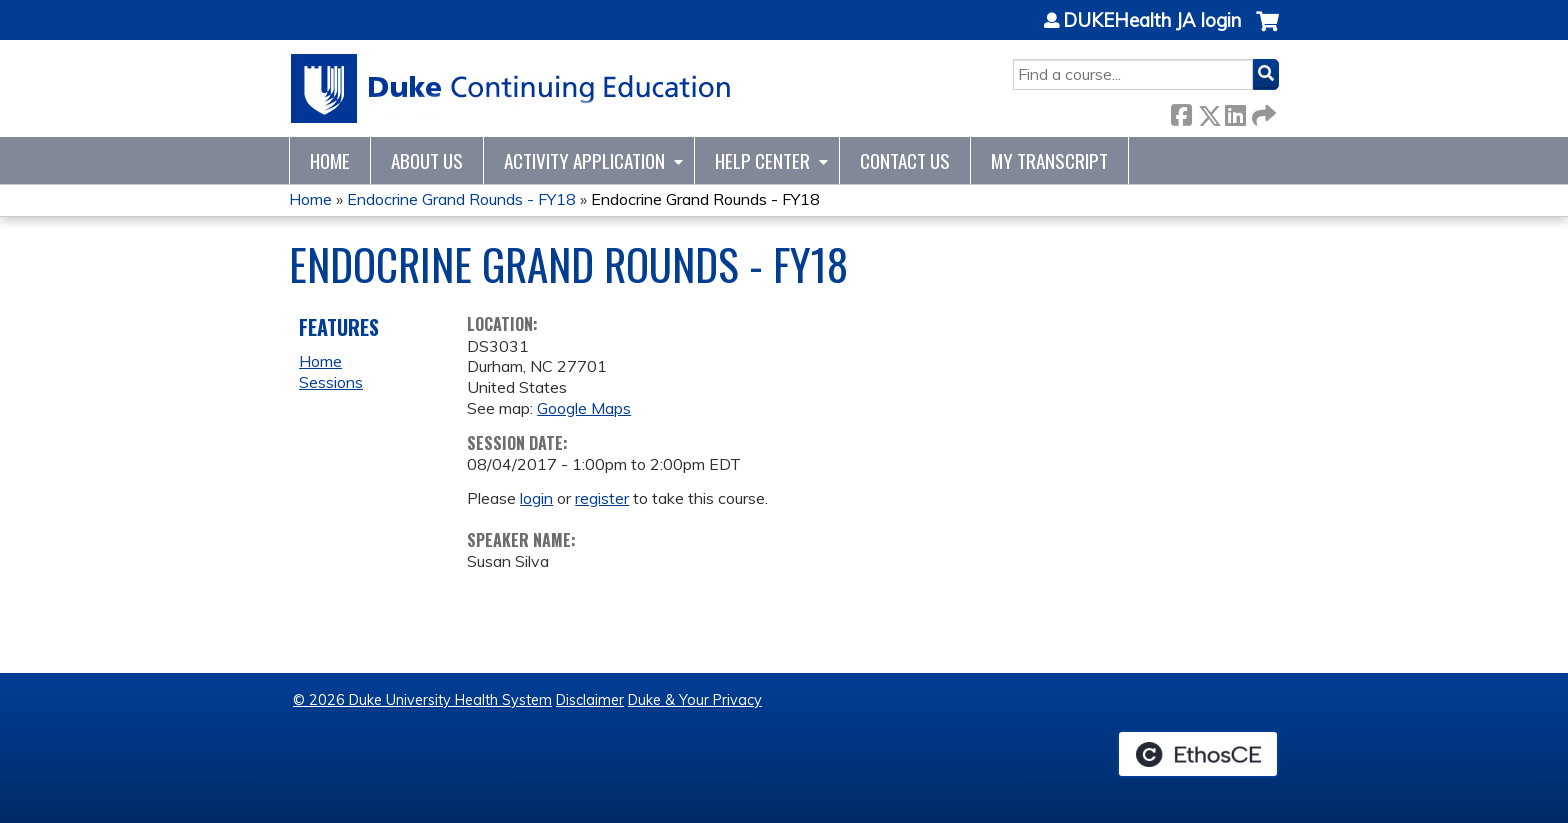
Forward (1262, 111)
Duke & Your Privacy (695, 700)
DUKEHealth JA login (1152, 21)
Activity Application (584, 160)
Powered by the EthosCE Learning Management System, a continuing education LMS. (1198, 754)
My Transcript (1049, 160)
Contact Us (905, 160)
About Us (427, 160)
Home (330, 160)
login (536, 498)
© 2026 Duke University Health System (422, 700)
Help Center (762, 160)
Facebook (1181, 111)
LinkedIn (1235, 111)
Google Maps (584, 408)
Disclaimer (590, 700)
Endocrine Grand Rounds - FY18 (461, 199)
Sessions (331, 382)
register (602, 498)
